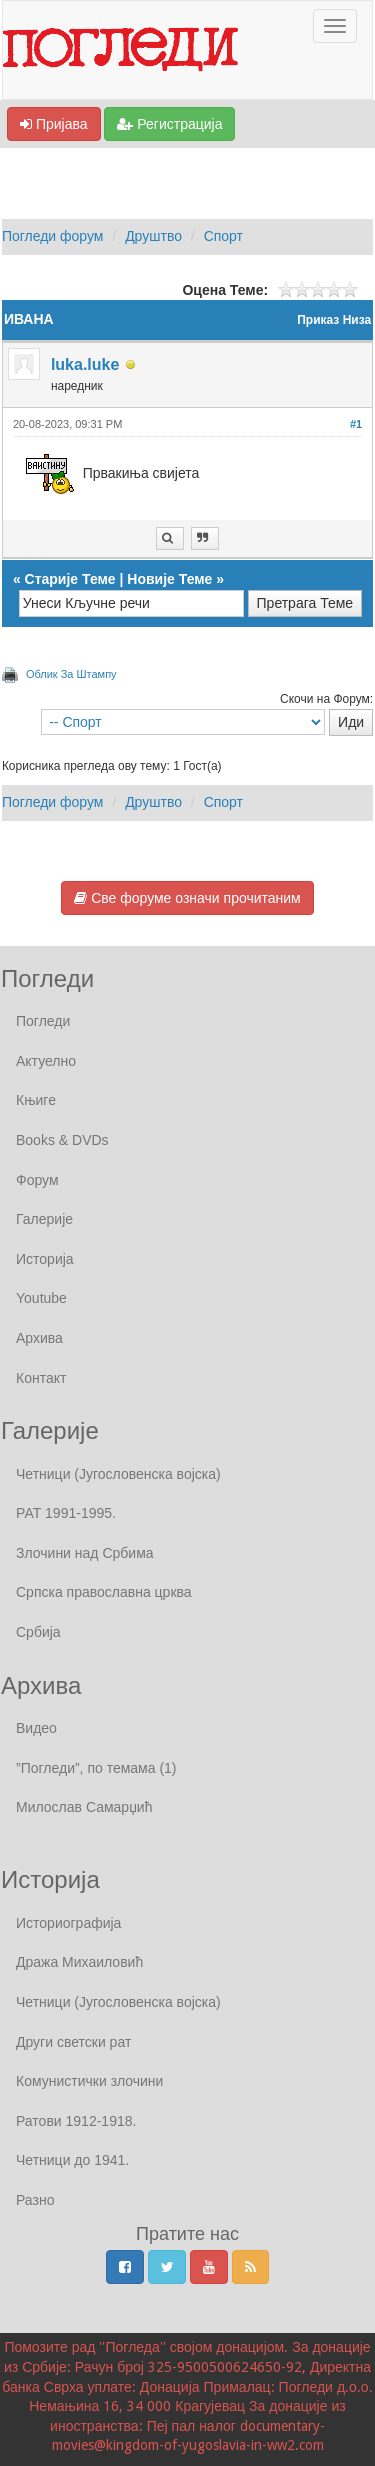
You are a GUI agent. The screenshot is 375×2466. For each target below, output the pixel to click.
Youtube (41, 1298)
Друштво (153, 236)
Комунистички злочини (89, 2081)
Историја (45, 1259)
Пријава (54, 124)
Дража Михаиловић (79, 1962)
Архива (39, 1338)
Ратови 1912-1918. (76, 2121)
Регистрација (169, 124)
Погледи (43, 1021)
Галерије (44, 1219)
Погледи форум (53, 236)
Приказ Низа (334, 320)
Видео (36, 1728)
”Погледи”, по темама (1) (96, 1768)
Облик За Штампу (71, 674)
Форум (37, 1180)
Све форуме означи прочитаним (187, 898)
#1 (356, 424)
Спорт (223, 236)
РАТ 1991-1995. (66, 1513)
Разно (35, 2200)
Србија (38, 1632)
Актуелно (46, 1061)
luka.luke (85, 364)
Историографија (68, 1923)
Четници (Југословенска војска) (118, 1474)
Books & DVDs (62, 1140)
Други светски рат (73, 2042)
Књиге (36, 1100)
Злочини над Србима (85, 1553)
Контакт (41, 1378)
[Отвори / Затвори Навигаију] (335, 26)
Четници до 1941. (72, 2160)
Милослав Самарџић (84, 1807)
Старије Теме (70, 579)
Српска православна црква (104, 1592)
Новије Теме (169, 579)
